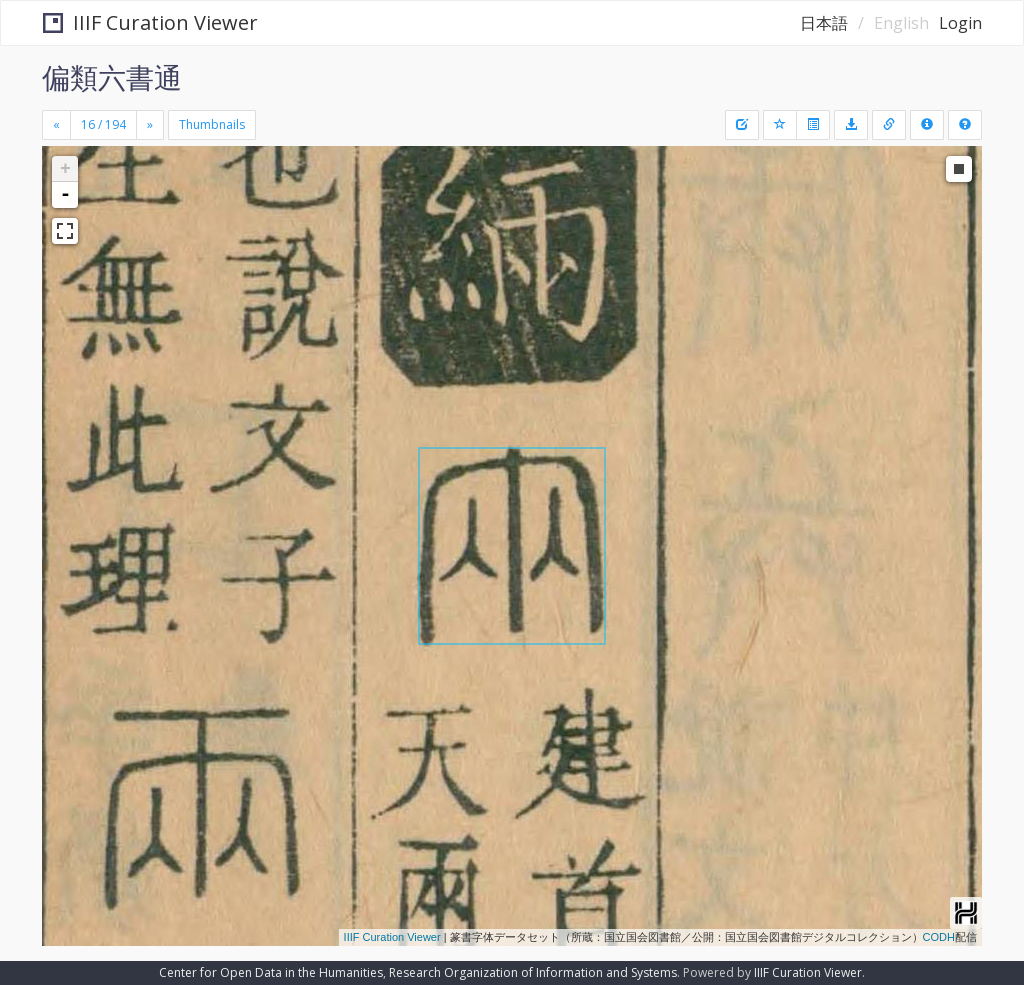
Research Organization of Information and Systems (533, 972)
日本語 (824, 23)
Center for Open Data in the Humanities (271, 972)
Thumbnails (212, 124)
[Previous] (56, 125)
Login (960, 23)
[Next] (150, 125)
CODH (939, 937)
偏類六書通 (112, 77)
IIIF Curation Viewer (150, 22)
